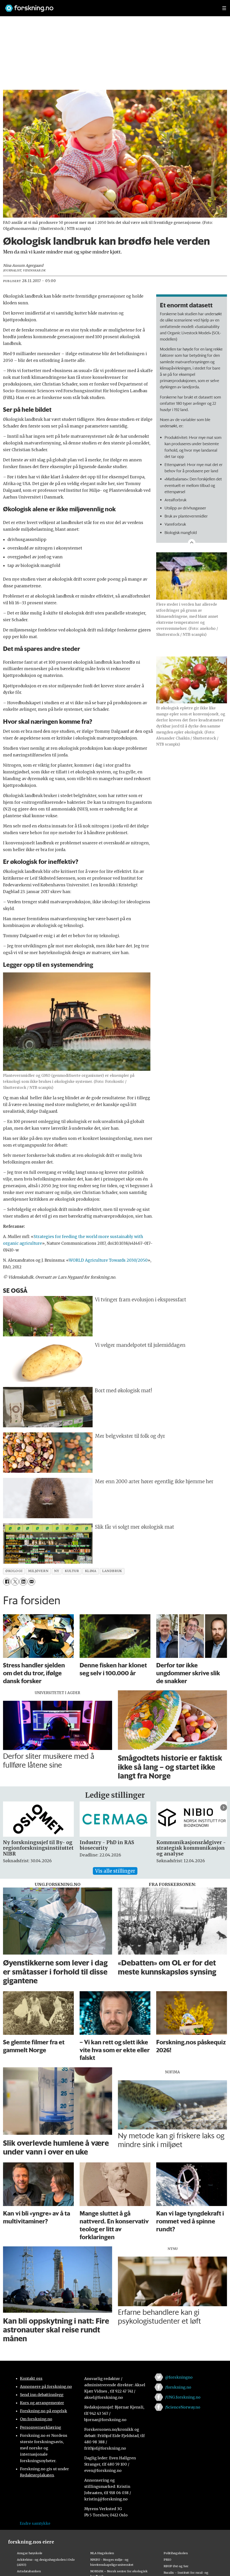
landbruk (112, 1571)
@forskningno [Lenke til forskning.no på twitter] (179, 2377)
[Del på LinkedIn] (23, 1581)
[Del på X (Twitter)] (15, 1581)
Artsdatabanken (29, 2571)
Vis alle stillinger (115, 1871)
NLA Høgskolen (102, 2553)
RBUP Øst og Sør (176, 2566)
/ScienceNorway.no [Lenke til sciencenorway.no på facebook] (182, 2407)
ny (56, 1571)
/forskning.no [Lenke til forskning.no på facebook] (178, 2387)
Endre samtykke (35, 2523)
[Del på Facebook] (7, 1581)
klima (91, 1571)
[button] (223, 1807)
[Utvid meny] (224, 8)
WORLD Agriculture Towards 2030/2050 (108, 1260)
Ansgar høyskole (29, 2553)
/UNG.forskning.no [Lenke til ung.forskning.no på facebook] (183, 2397)
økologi (13, 1571)
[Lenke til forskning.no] (109, 6)
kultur (72, 1571)
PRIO (167, 2559)
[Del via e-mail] (31, 1581)
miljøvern (38, 1571)
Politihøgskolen (176, 2553)
